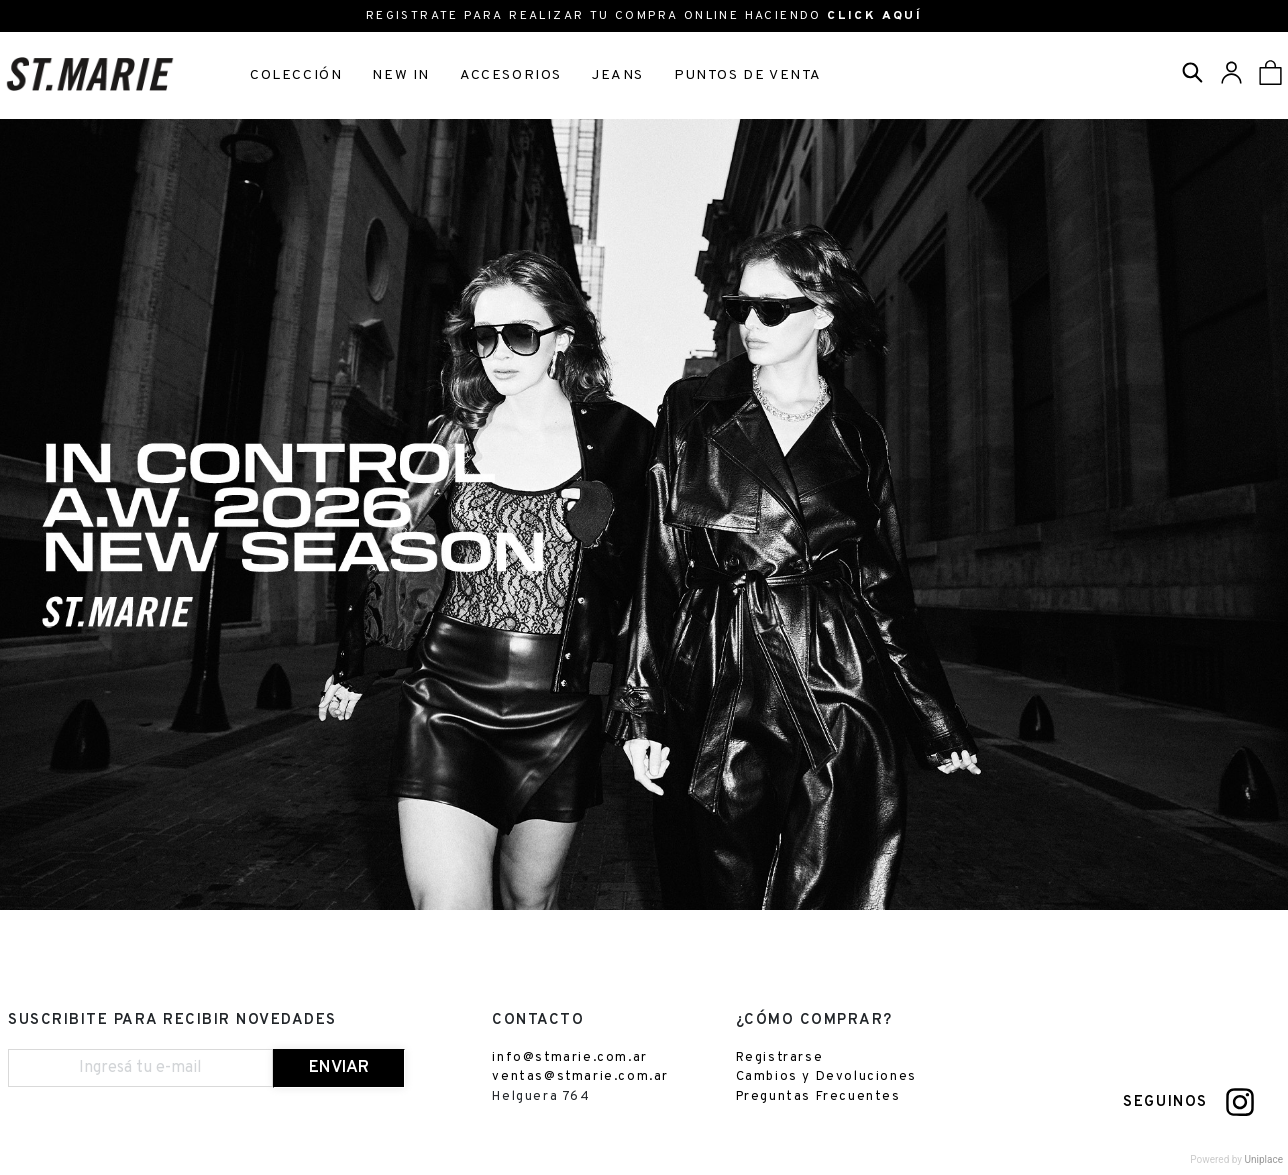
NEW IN (401, 75)
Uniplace (1264, 1163)
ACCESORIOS (511, 75)
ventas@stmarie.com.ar (580, 1081)
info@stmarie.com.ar (569, 1061)
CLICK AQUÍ (874, 16)
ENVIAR (339, 1071)
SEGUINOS (1165, 1106)
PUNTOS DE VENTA (748, 75)
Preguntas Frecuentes (818, 1100)
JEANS (618, 75)
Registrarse (780, 1061)
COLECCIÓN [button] (296, 75)
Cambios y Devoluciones (826, 1081)
